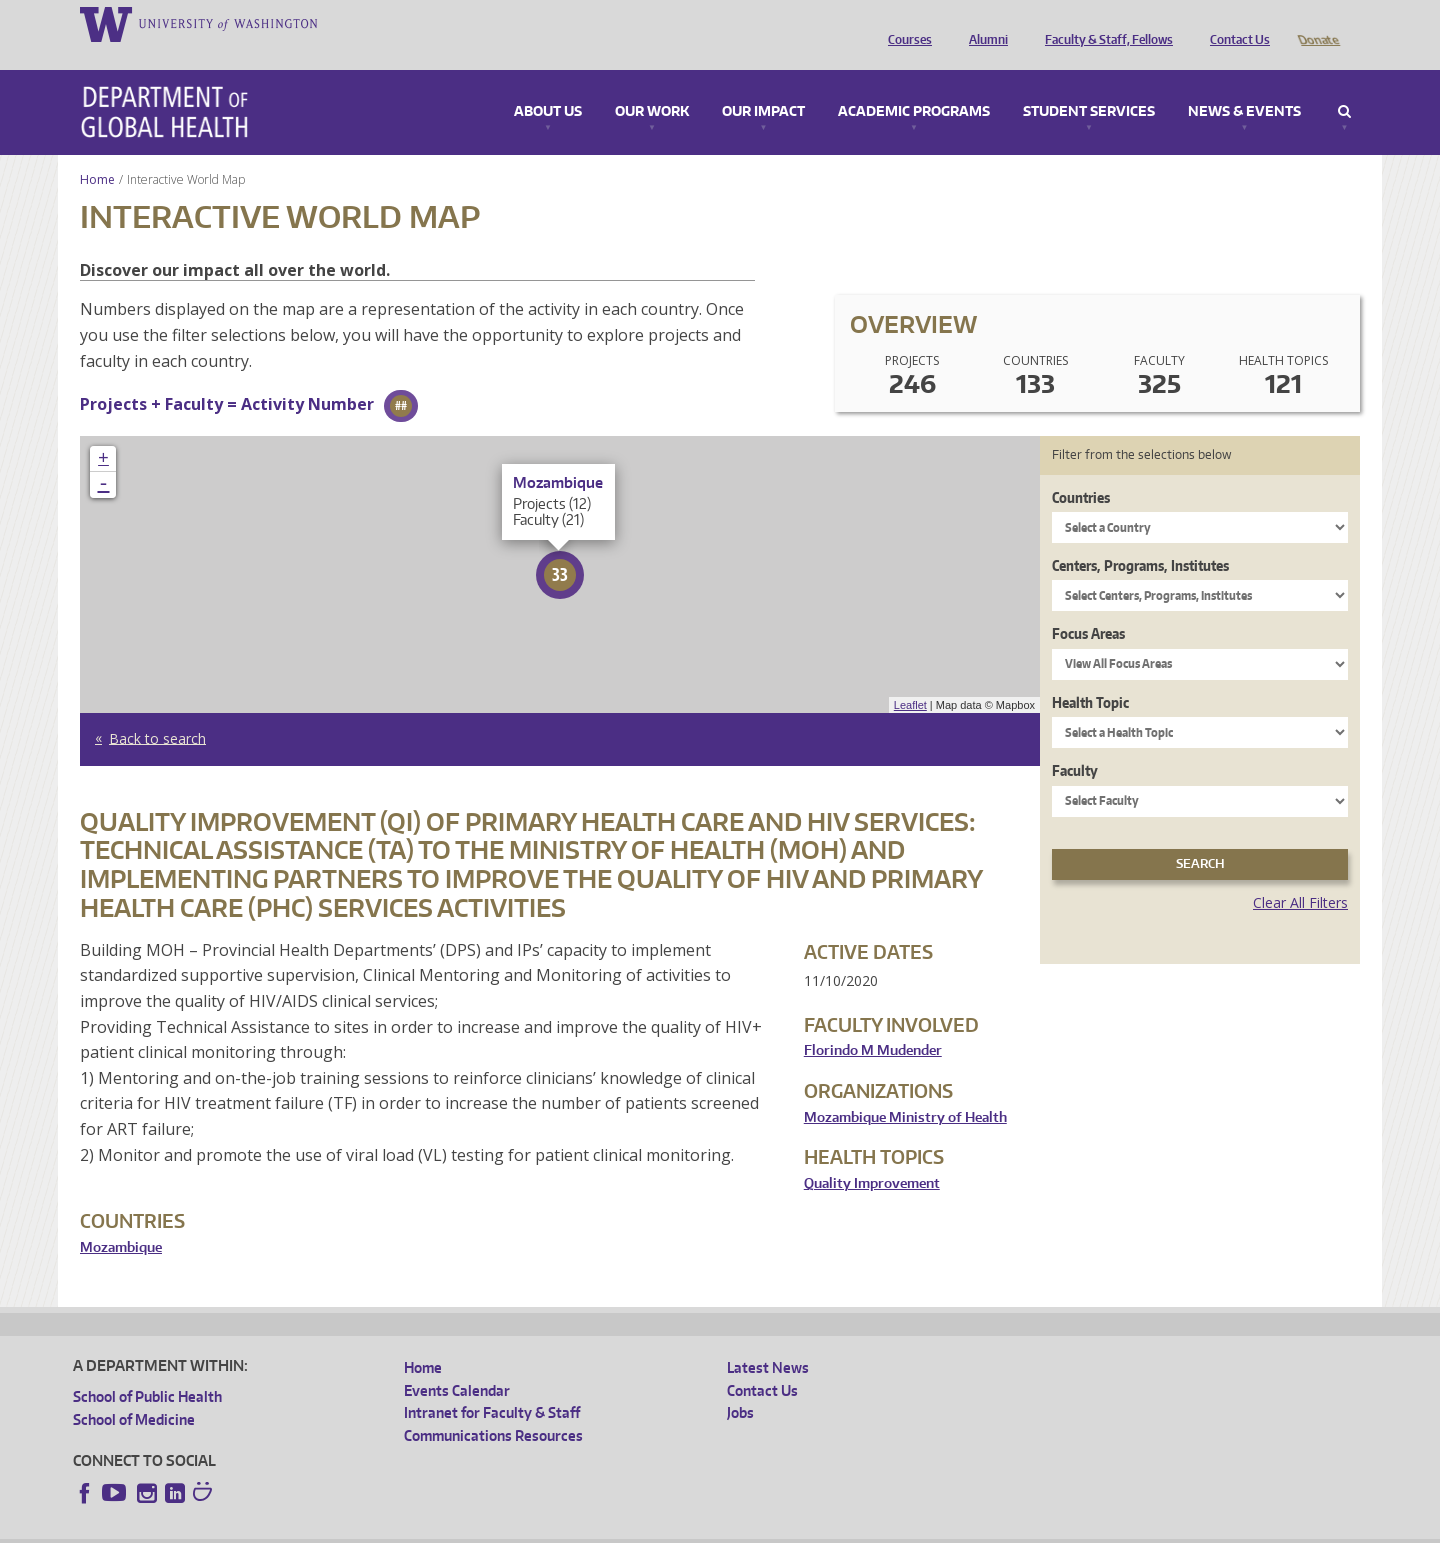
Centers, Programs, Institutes (1140, 537)
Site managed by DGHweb (538, 1527)
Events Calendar (457, 1362)
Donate (1317, 23)
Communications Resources (493, 1407)
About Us (548, 84)
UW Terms (419, 1527)
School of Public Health (147, 1368)
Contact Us (1235, 23)
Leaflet (910, 677)
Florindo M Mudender (873, 1022)
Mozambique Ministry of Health (905, 1089)
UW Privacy (338, 1527)
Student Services (1089, 84)
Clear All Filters (1300, 874)
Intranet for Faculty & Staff (492, 1384)
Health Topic (1090, 674)
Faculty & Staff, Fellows (1104, 23)
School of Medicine (134, 1391)
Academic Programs (914, 84)
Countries (1081, 469)
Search (1344, 84)
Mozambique (121, 1219)
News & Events (1244, 84)
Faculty (1075, 742)
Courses (905, 23)
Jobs (740, 1384)
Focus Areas (1088, 605)
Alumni (983, 23)
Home (97, 151)
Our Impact (763, 84)
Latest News (768, 1339)
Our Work (652, 84)
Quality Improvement (872, 1155)
